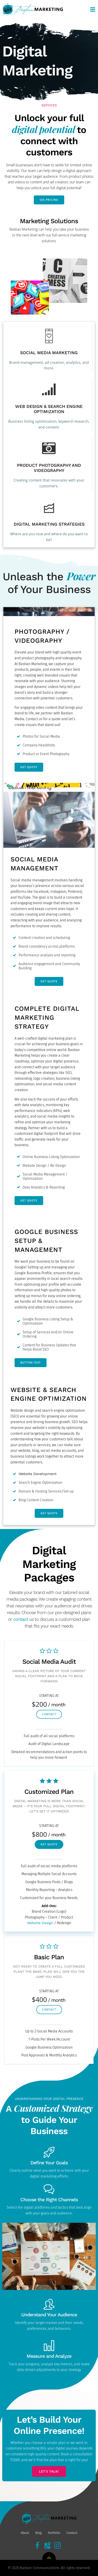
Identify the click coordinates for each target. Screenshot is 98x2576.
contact (20, 1619)
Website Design (40, 1923)
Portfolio (54, 2533)
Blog (38, 2533)
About (25, 2533)
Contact (71, 2533)
